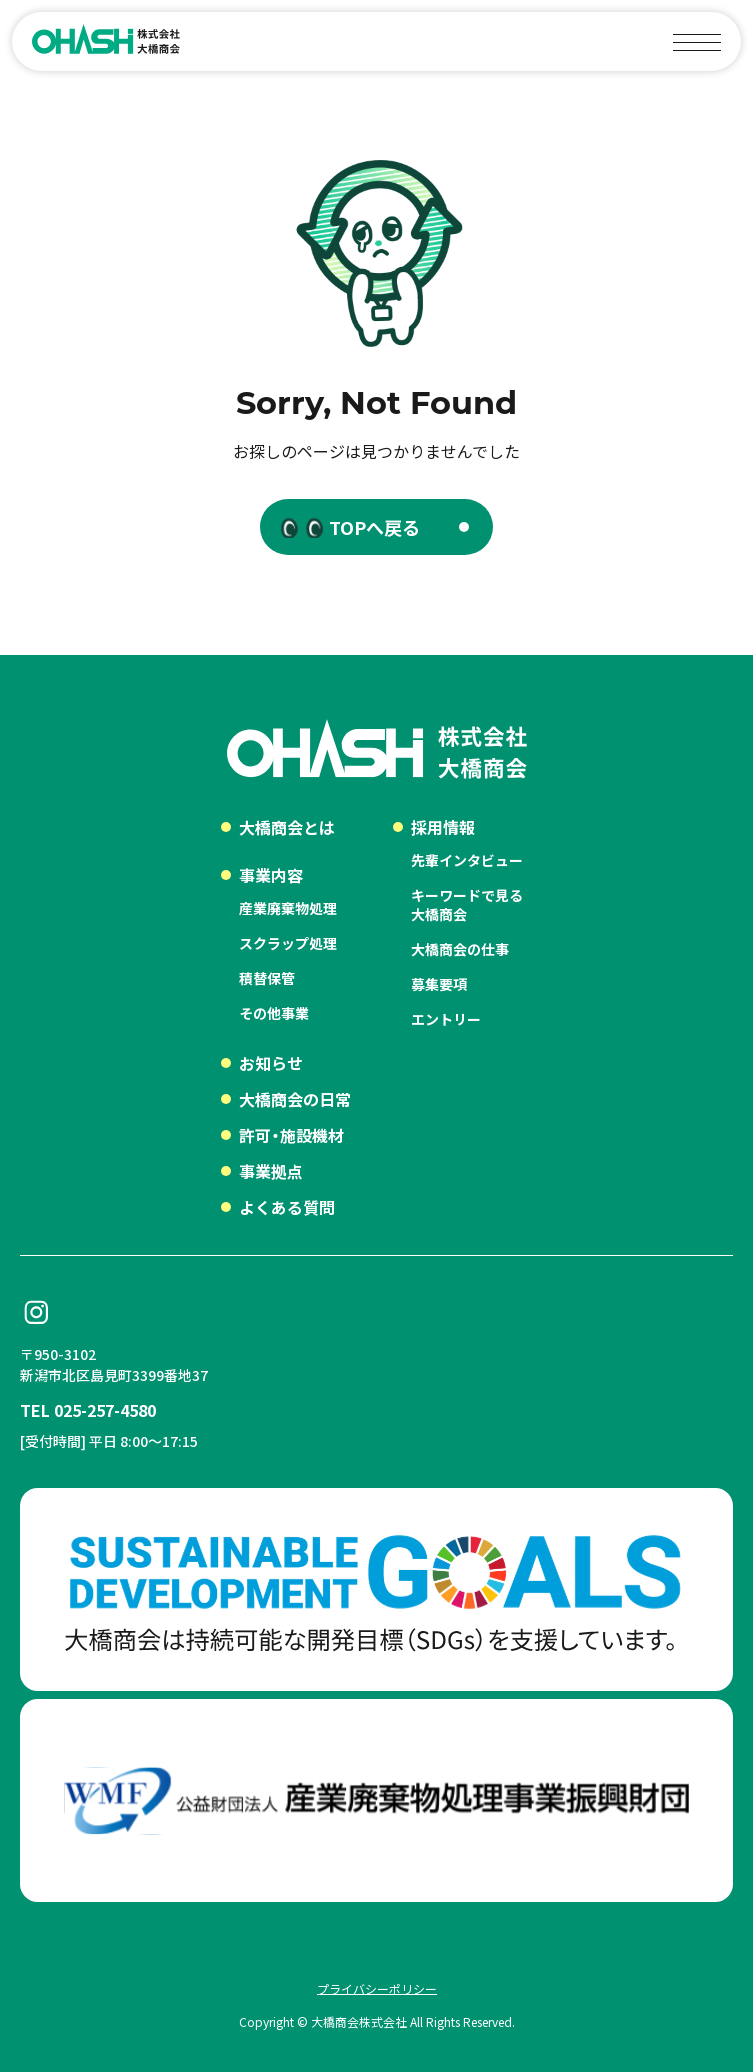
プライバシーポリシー (377, 1988)
